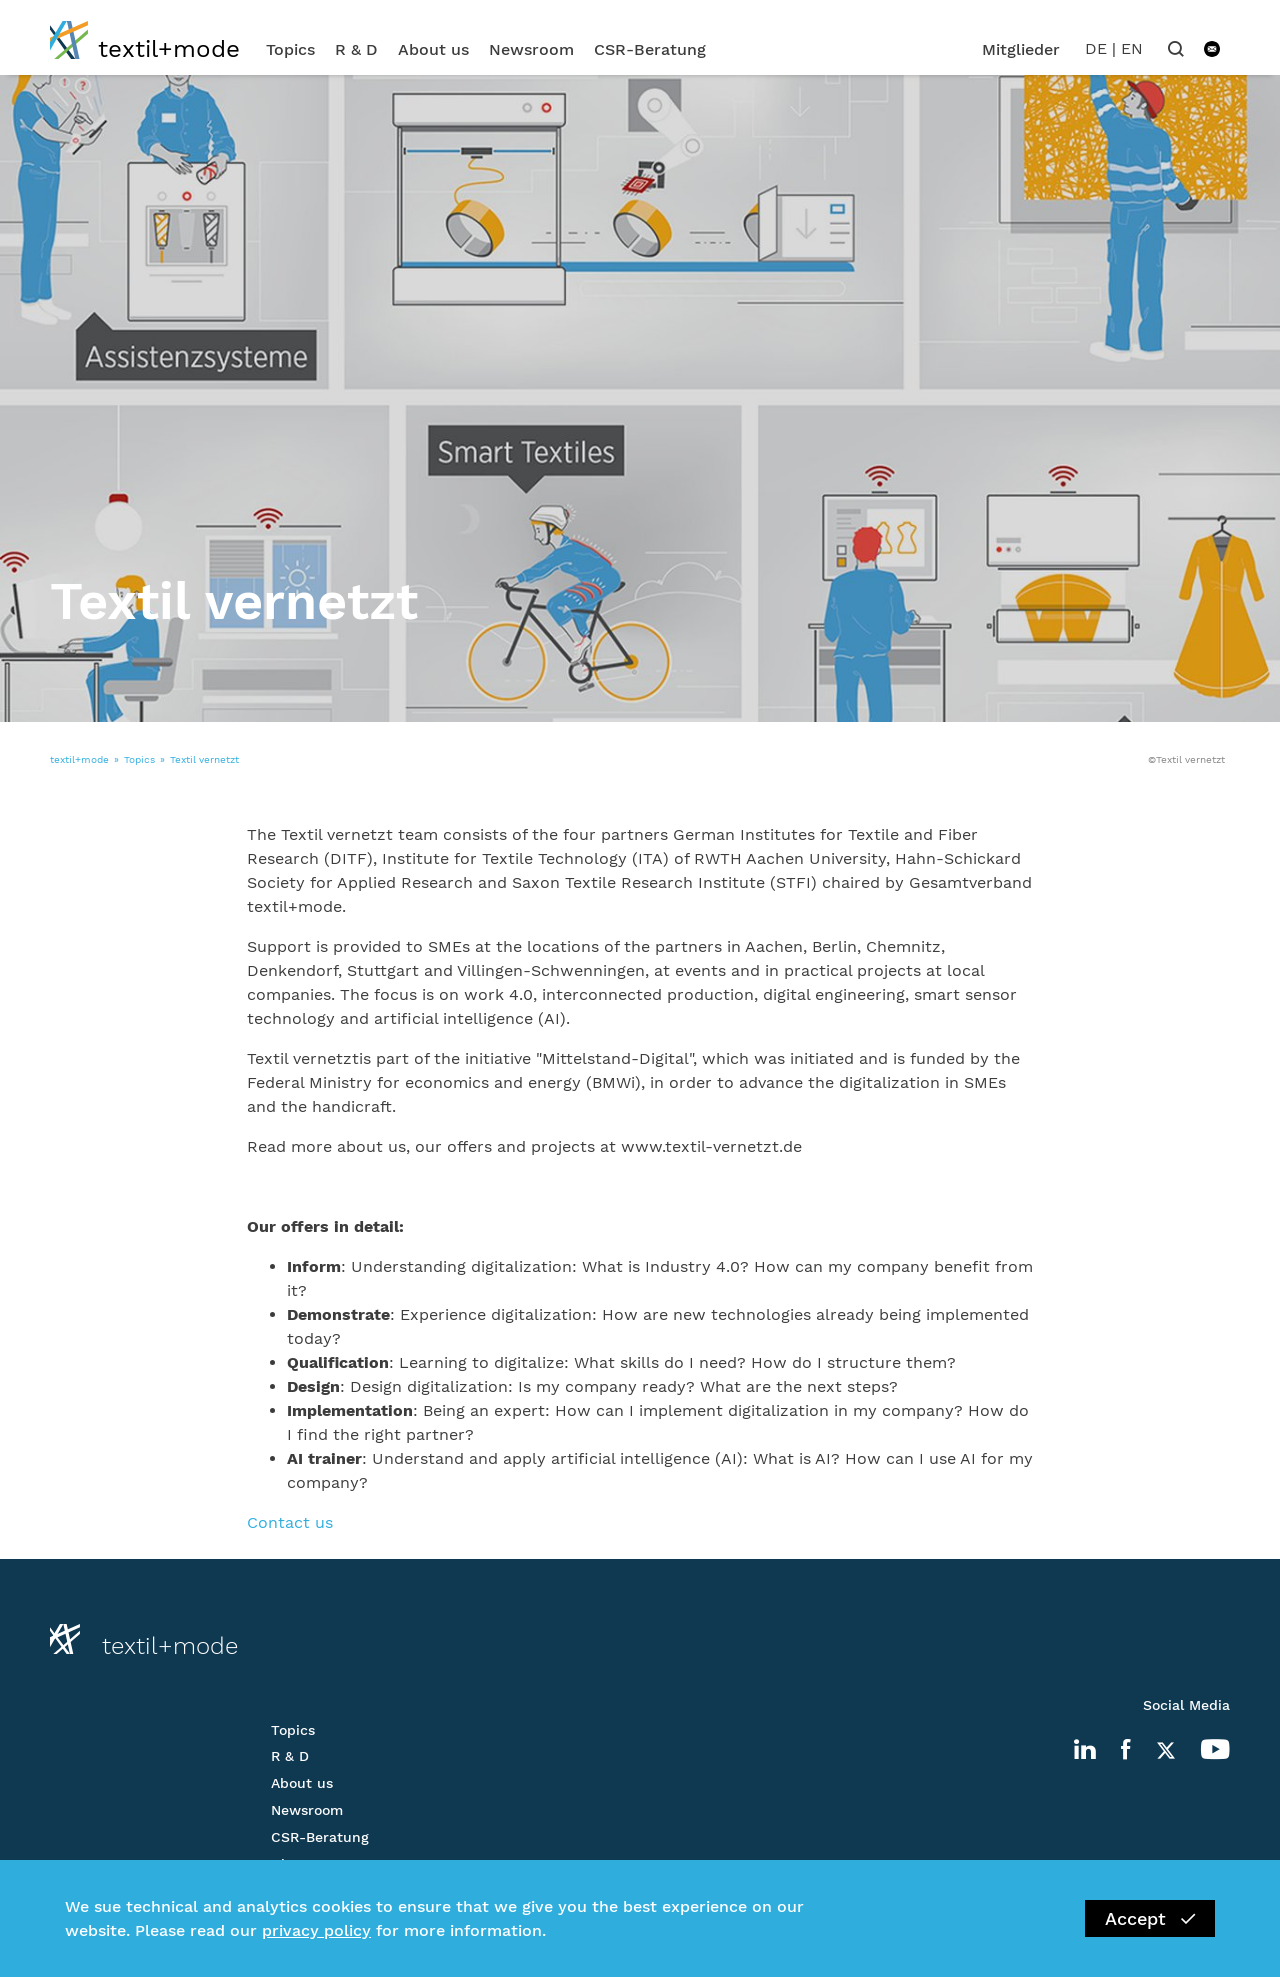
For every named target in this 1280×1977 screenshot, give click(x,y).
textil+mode (79, 759)
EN (1132, 48)
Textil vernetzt (204, 759)
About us (433, 49)
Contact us (290, 1522)
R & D (356, 49)
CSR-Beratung (650, 49)
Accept (1150, 1918)
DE (1096, 48)
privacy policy (316, 1930)
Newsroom (531, 49)
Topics (290, 49)
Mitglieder (1021, 49)
